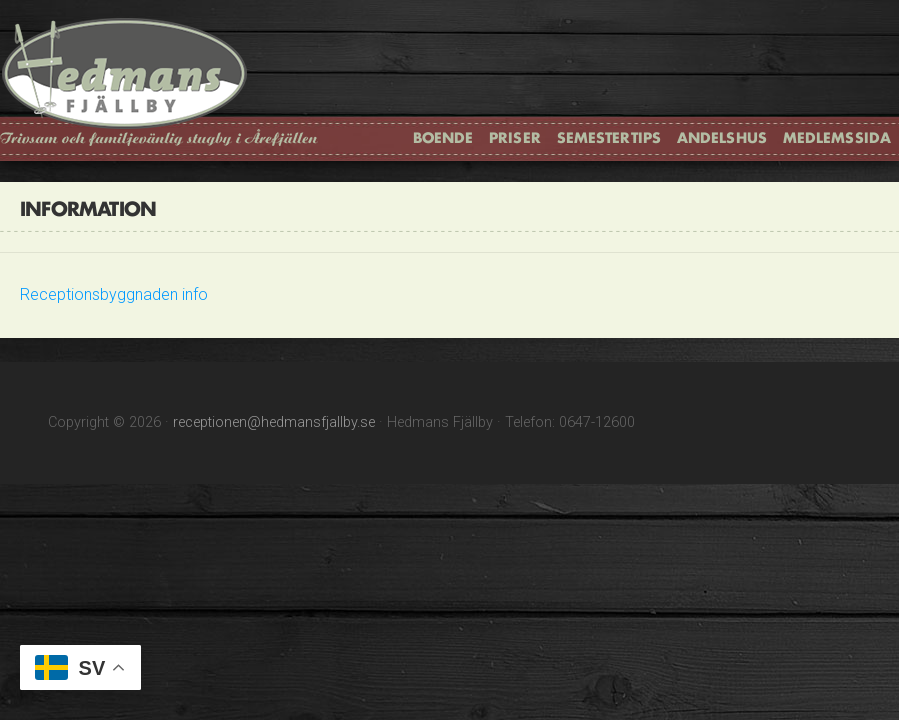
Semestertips (609, 137)
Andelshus (722, 137)
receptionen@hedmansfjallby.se (274, 422)
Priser (515, 137)
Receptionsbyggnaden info (114, 294)
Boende (443, 137)
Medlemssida (837, 137)
